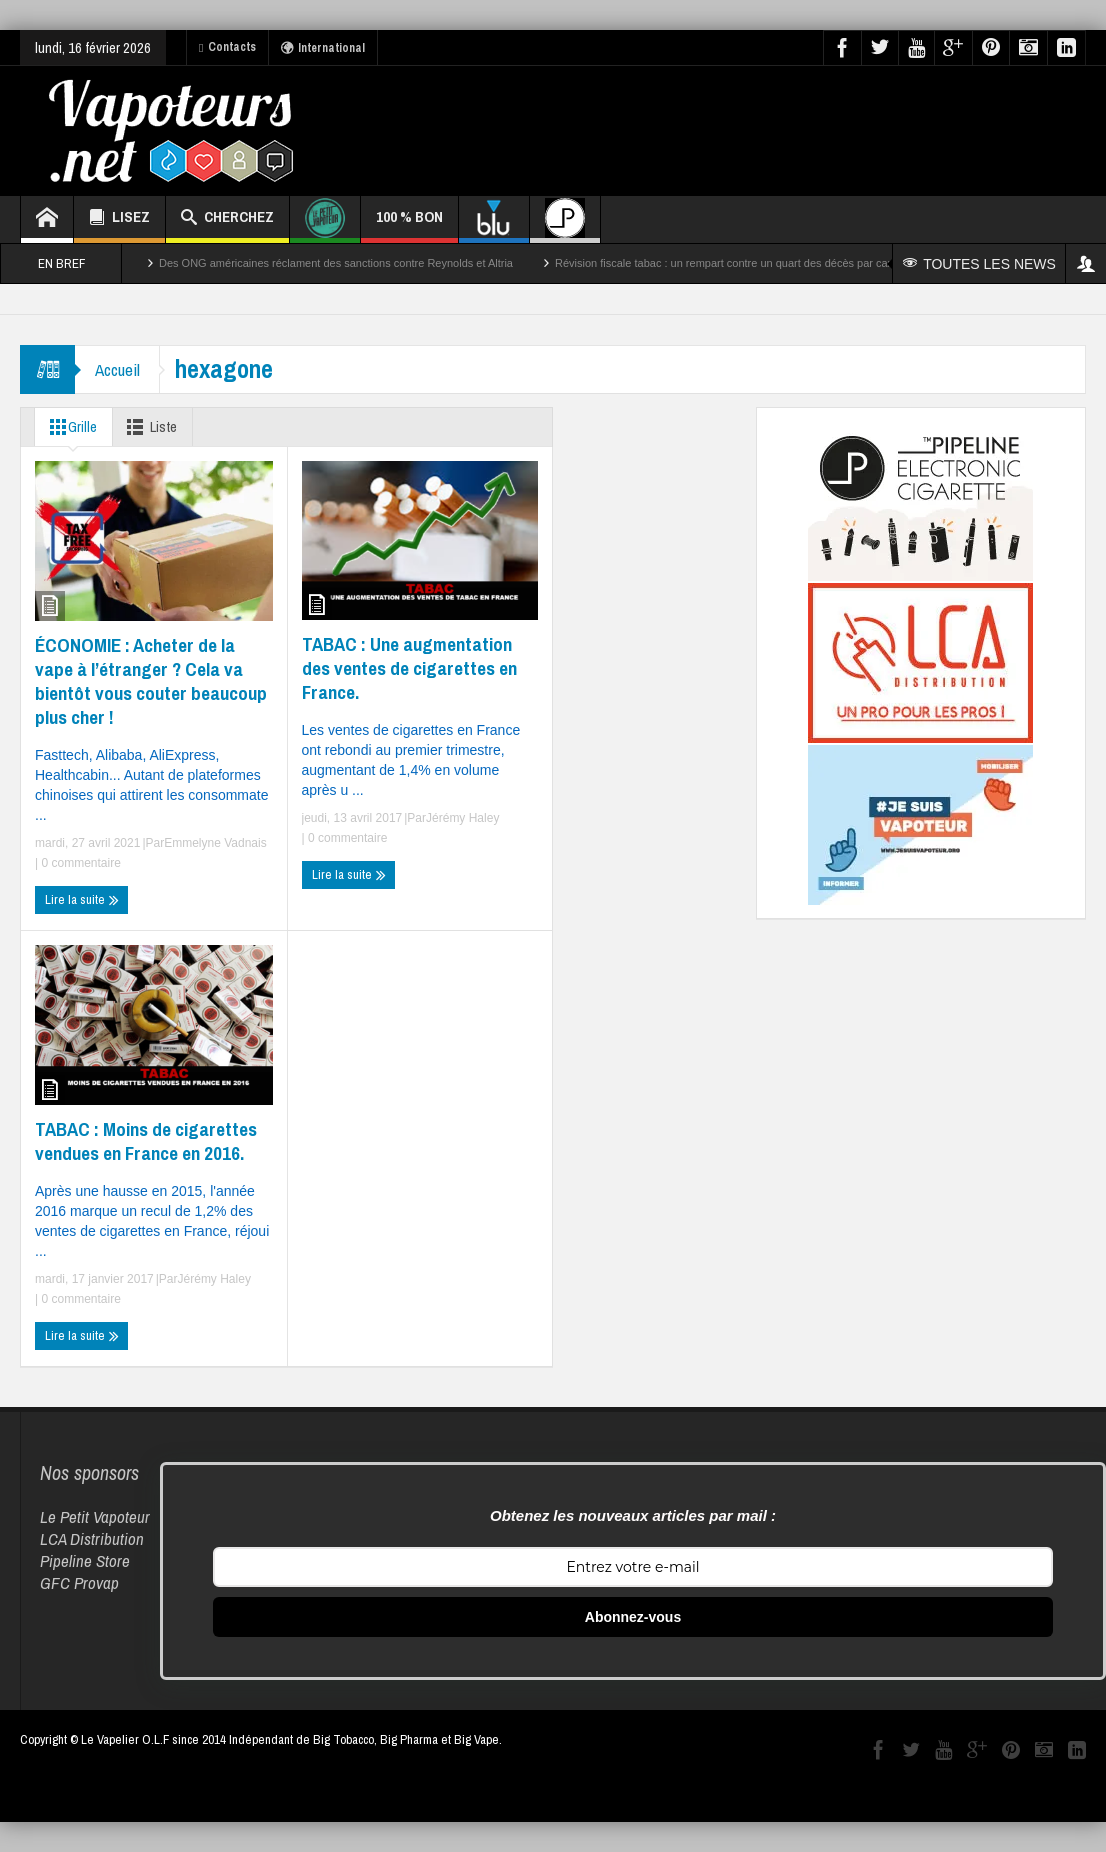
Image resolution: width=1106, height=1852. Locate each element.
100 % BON (409, 224)
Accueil (117, 369)
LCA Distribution (92, 1538)
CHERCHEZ (227, 219)
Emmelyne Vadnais (215, 843)
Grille (70, 427)
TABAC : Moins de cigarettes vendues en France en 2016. (146, 1141)
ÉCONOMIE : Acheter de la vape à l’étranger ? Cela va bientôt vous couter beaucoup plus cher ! (151, 681)
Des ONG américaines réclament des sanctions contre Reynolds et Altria (336, 263)
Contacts (227, 47)
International (323, 48)
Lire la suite (82, 900)
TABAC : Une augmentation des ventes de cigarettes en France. (409, 668)
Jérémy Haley (462, 818)
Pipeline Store (85, 1560)
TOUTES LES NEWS (979, 264)
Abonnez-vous (633, 1617)
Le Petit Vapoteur (95, 1516)
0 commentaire (79, 863)
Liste (150, 427)
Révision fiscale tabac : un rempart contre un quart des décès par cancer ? (736, 263)
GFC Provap (79, 1582)
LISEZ (119, 219)
